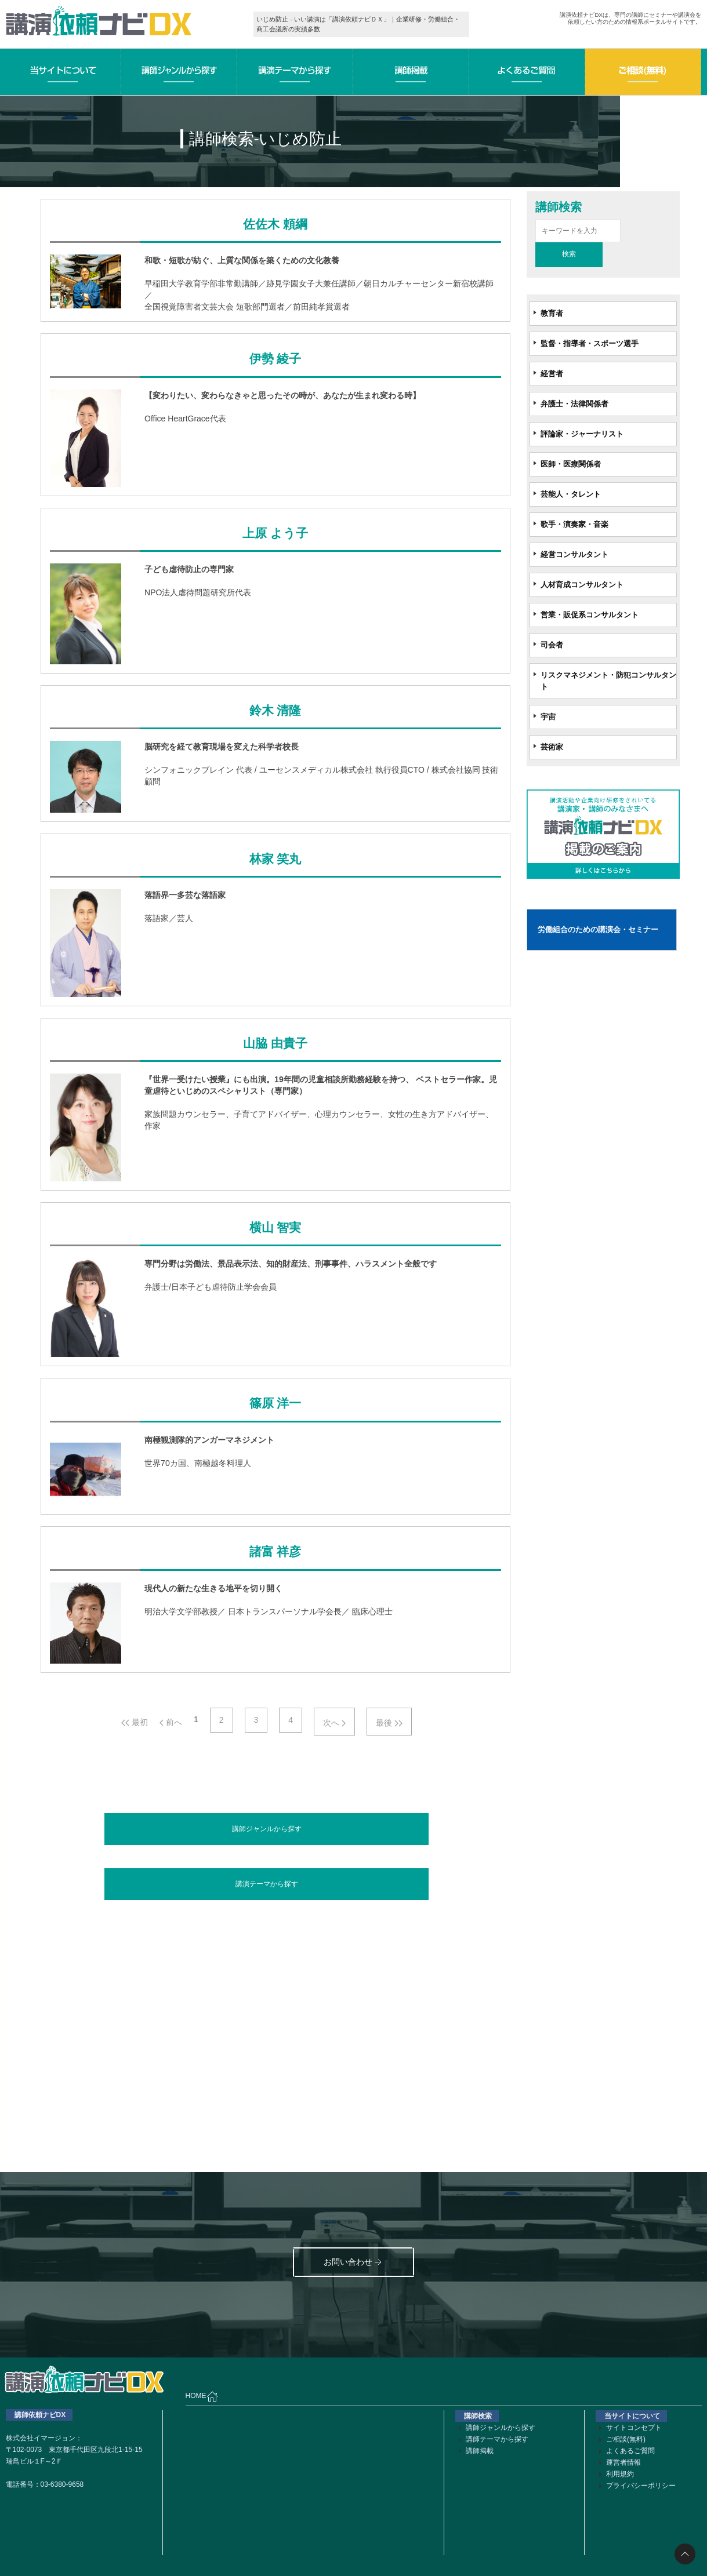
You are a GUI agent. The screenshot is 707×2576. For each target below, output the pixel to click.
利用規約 (620, 2474)
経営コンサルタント (574, 554)
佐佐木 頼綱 (275, 224)
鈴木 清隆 (275, 711)
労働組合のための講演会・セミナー (598, 929)
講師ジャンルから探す (267, 1829)
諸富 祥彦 (275, 1552)
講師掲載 (480, 2451)
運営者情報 (623, 2462)
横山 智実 (275, 1228)
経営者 (552, 373)
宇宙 (548, 716)
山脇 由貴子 (275, 1043)
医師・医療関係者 (571, 464)
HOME (202, 2396)
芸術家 (552, 747)
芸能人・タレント (571, 494)
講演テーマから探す (266, 1884)
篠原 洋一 (275, 1403)
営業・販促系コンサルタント (590, 614)
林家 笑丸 (275, 859)
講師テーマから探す (497, 2439)
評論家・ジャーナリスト (582, 434)
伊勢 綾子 (275, 359)
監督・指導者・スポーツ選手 (590, 343)
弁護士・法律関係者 (574, 403)
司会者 (552, 645)
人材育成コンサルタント (582, 584)
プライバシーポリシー (641, 2486)
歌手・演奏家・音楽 (574, 524)
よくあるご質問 (630, 2451)
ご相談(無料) (626, 2439)
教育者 (552, 313)
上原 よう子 (274, 533)
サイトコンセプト (634, 2428)
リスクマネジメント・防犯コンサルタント (608, 681)
